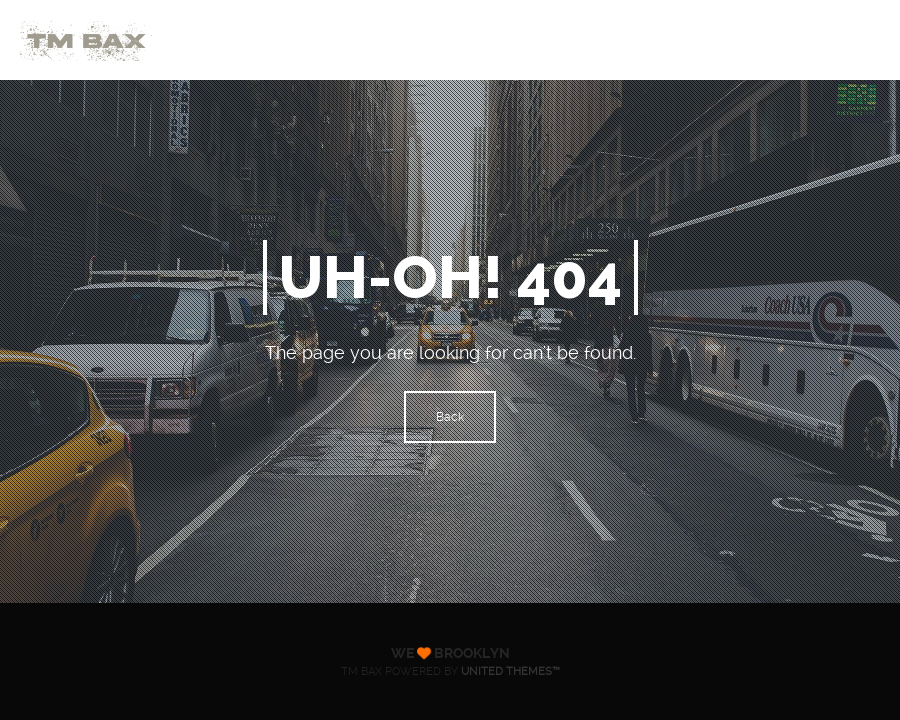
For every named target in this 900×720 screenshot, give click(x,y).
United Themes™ (510, 671)
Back (450, 417)
